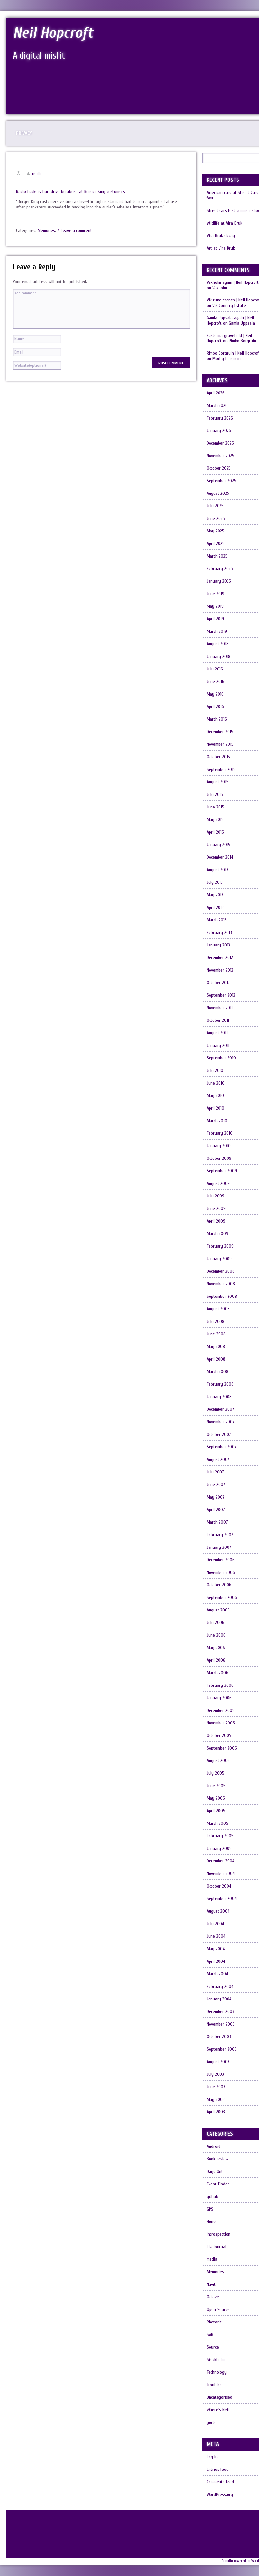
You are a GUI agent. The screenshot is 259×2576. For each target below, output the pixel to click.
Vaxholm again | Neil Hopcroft (233, 282)
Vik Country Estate (229, 305)
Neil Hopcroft (53, 33)
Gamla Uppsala (242, 323)
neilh (36, 173)
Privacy (24, 133)
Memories (46, 230)
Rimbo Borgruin (242, 341)
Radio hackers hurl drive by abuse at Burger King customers (70, 191)
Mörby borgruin (226, 358)
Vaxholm (219, 288)
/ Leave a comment (75, 230)
